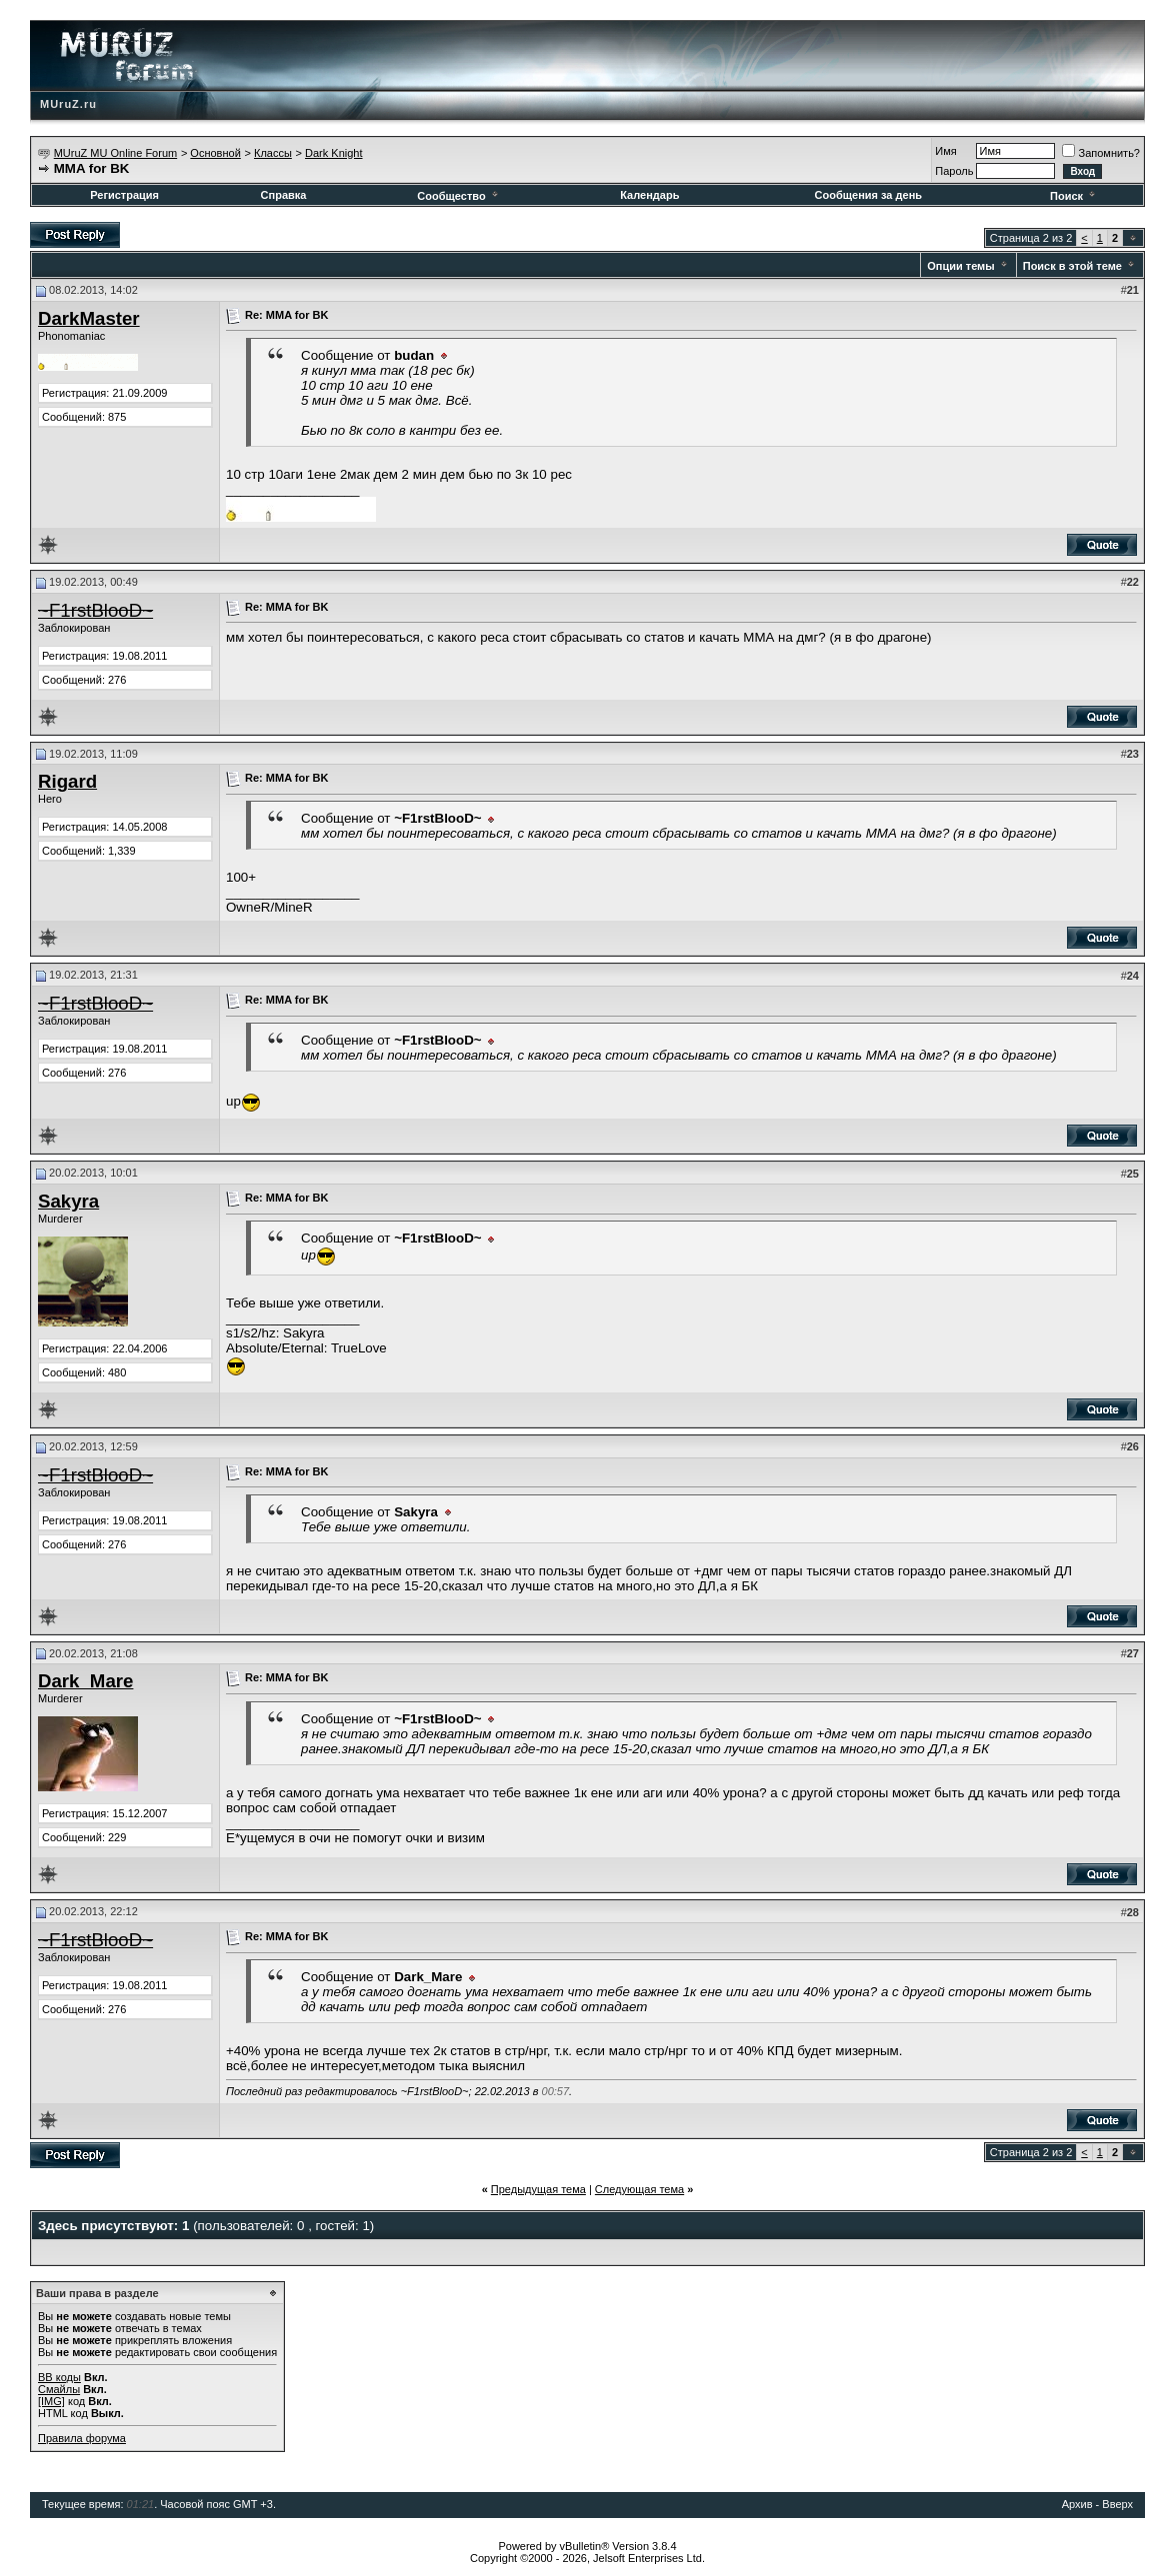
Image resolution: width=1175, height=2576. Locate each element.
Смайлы (59, 2389)
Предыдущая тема (538, 2189)
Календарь (649, 195)
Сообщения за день (868, 195)
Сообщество (458, 196)
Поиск (1074, 196)
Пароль (954, 171)
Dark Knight (333, 153)
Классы (273, 153)
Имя (945, 151)
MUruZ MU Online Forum (115, 153)
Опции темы (960, 266)
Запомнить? (1101, 153)
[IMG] (51, 2401)
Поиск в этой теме (1072, 266)
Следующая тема (639, 2189)
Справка (284, 195)
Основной (215, 153)
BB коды (59, 2377)
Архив (1077, 2504)
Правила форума (82, 2438)
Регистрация (124, 195)
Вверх (1117, 2504)
